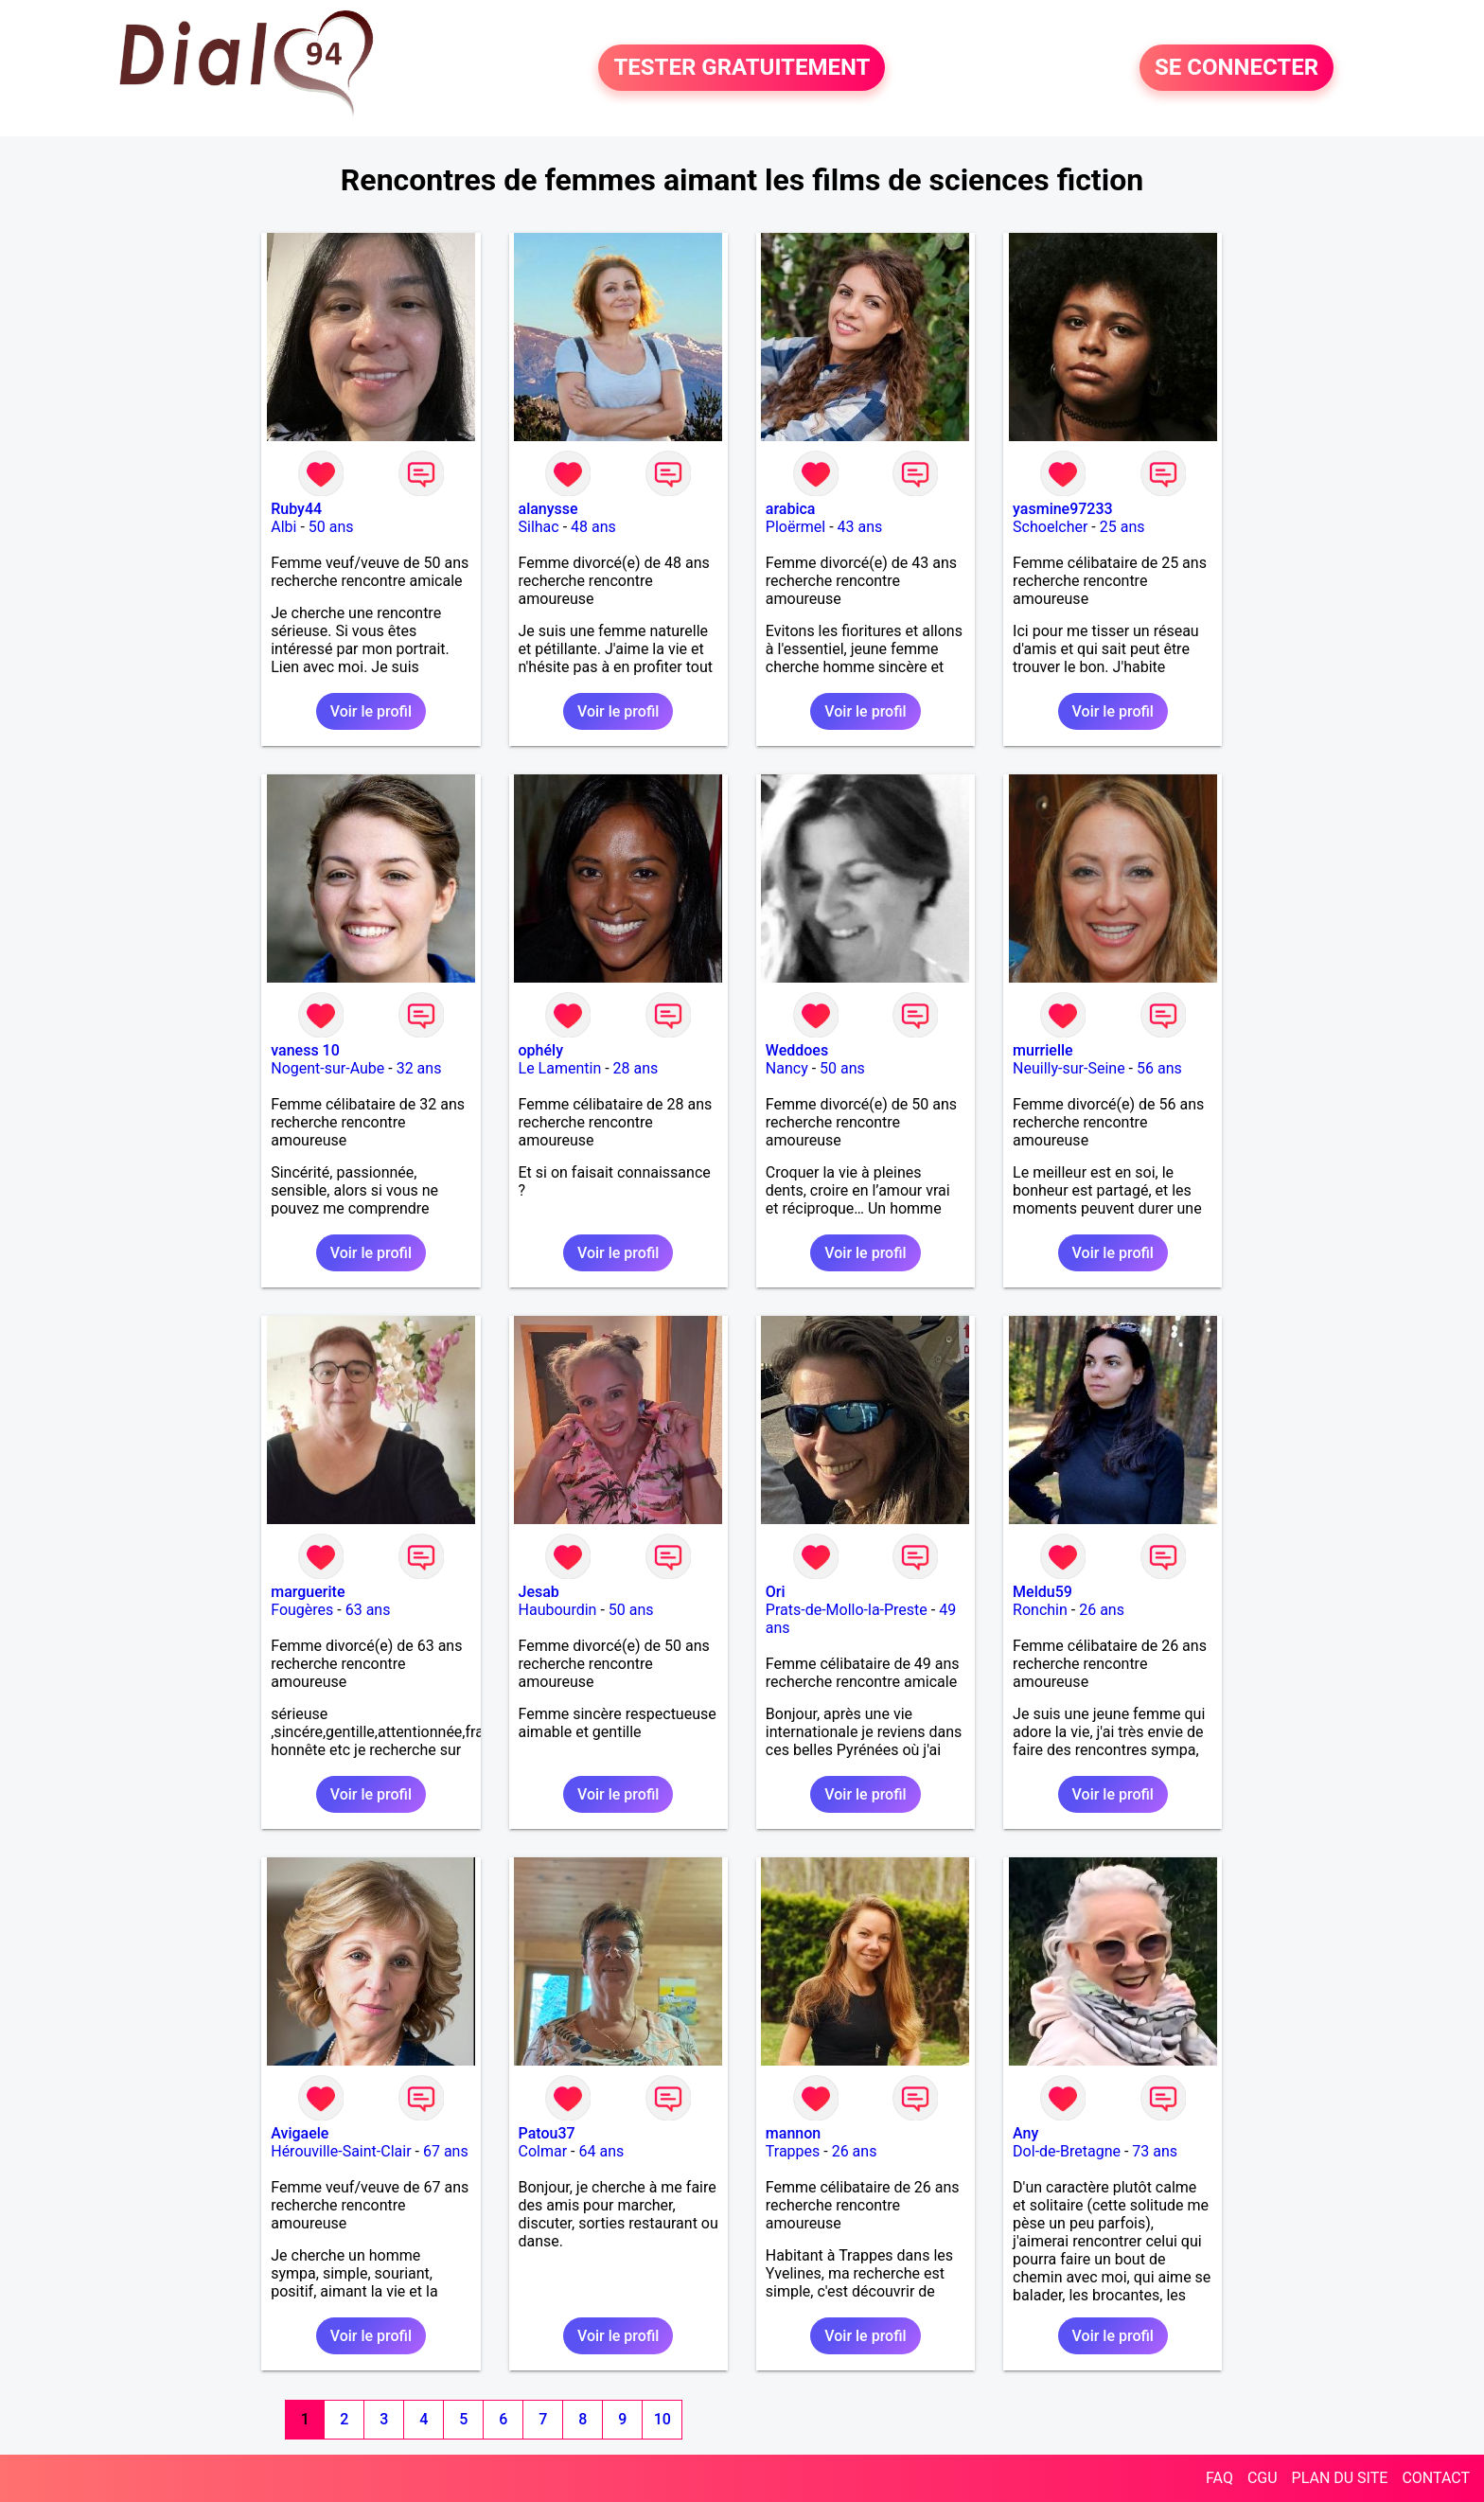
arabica (791, 509)
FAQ (1219, 2478)
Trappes (793, 2151)
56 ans (1159, 1068)
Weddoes (797, 1050)
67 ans (445, 2151)
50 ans (331, 527)
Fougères (302, 1610)
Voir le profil (371, 711)
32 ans (419, 1068)
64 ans (601, 2151)
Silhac (539, 527)
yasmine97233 (1063, 509)
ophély (541, 1050)
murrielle (1043, 1050)
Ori (776, 1592)
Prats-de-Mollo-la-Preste (847, 1610)
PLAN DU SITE (1340, 2478)
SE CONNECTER (1236, 68)
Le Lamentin (560, 1068)
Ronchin (1040, 1610)
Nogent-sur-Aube (327, 1068)
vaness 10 (305, 1050)
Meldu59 (1042, 1592)
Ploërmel (795, 527)
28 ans (636, 1068)
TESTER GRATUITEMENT (741, 68)
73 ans (1154, 2151)
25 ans (1122, 527)
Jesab (539, 1592)
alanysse (548, 509)
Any (1025, 2133)
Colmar (543, 2151)
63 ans (368, 1610)
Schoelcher (1050, 527)
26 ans (1101, 1610)
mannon (793, 2133)
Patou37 (547, 2133)
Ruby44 (296, 509)
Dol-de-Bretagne (1067, 2151)
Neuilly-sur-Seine (1069, 1068)
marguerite (307, 1592)
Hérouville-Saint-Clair (341, 2151)
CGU (1262, 2478)
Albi (283, 527)
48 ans (593, 527)
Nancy (787, 1068)
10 (662, 2419)
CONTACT (1436, 2478)
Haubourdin (558, 1610)
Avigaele (299, 2133)
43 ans (860, 527)
